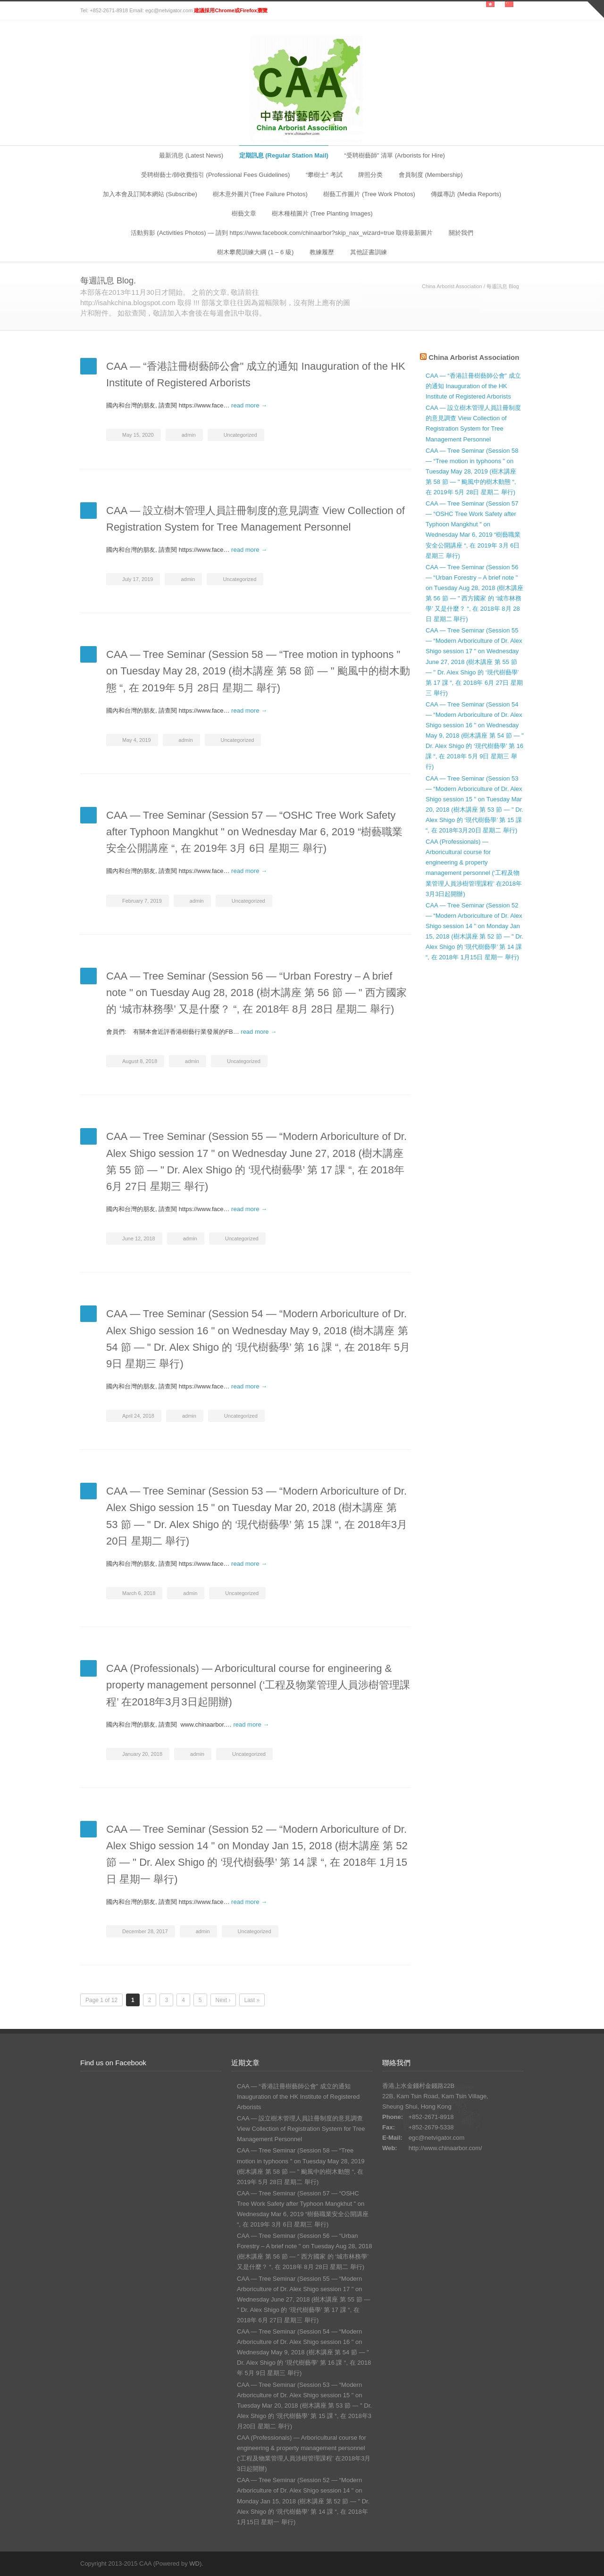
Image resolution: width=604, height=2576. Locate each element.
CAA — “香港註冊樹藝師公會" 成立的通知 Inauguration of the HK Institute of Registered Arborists (473, 386)
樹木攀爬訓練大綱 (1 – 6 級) (255, 252)
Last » (252, 2000)
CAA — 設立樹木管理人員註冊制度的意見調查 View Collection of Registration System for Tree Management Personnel (301, 2129)
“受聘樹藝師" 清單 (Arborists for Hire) (394, 155)
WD (194, 2563)
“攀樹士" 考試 (324, 174)
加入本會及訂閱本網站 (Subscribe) (150, 194)
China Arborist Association (452, 286)
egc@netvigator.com (437, 2137)
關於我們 (461, 232)
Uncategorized (240, 435)
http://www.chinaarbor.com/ (445, 2148)
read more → (249, 405)
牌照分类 (370, 174)
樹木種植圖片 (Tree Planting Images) (322, 213)
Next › (223, 2000)
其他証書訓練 (368, 252)
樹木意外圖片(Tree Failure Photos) (260, 194)
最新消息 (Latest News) (191, 155)
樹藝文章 (244, 213)
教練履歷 (322, 252)
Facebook (495, 2563)
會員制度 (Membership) (431, 174)
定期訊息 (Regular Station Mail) (283, 155)
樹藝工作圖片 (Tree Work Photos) (369, 194)
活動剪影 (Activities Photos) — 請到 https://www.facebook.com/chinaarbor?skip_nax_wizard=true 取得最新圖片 (282, 232)
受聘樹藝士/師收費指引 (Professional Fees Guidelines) (215, 174)
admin (189, 435)
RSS (514, 2563)
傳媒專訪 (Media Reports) (466, 194)
